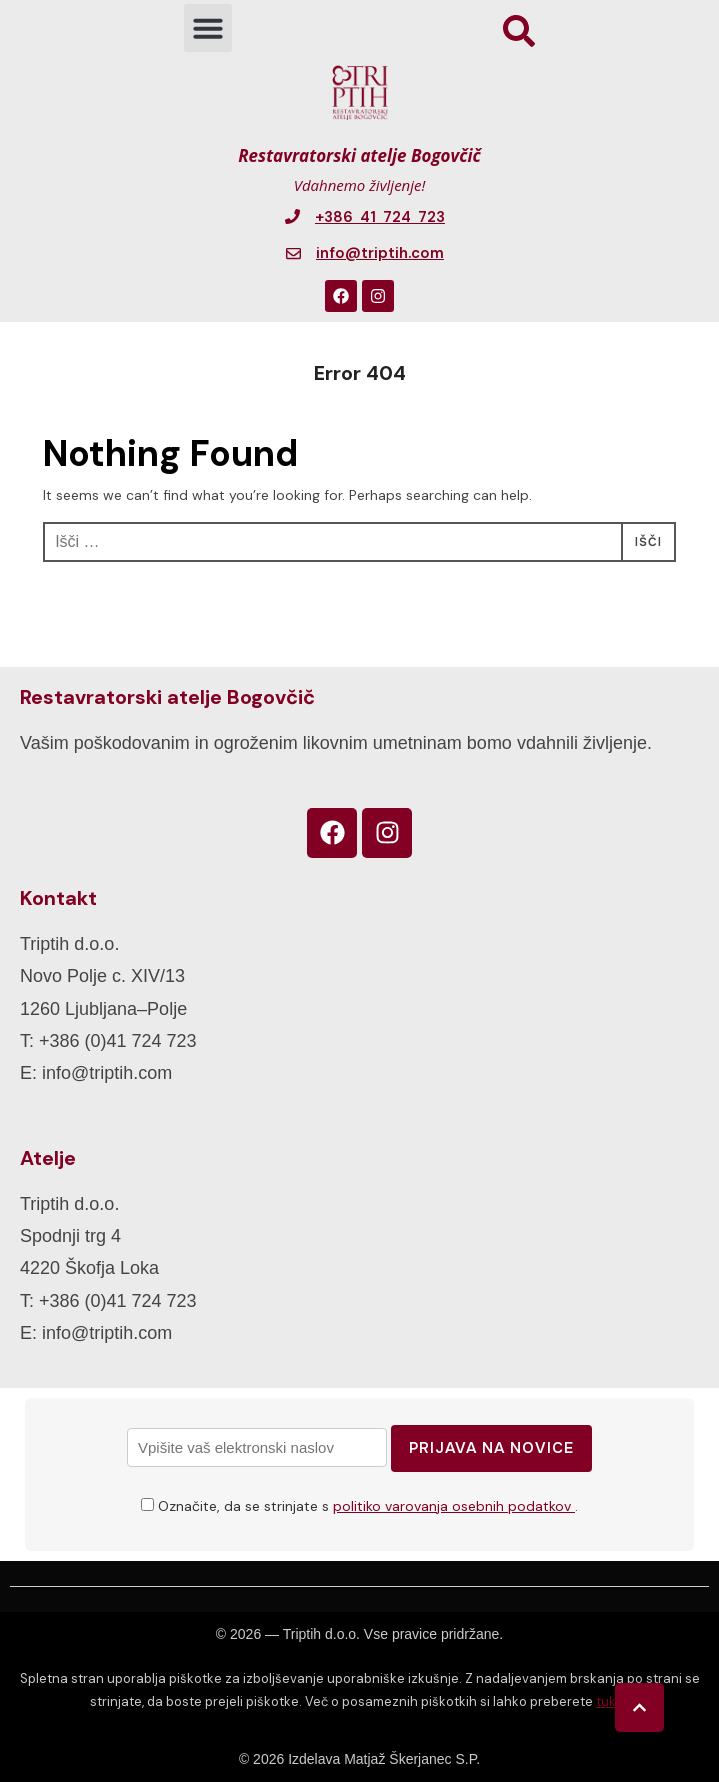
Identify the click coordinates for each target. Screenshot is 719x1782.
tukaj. (613, 1701)
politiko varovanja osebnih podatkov (454, 1506)
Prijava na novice (491, 1448)
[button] (208, 28)
